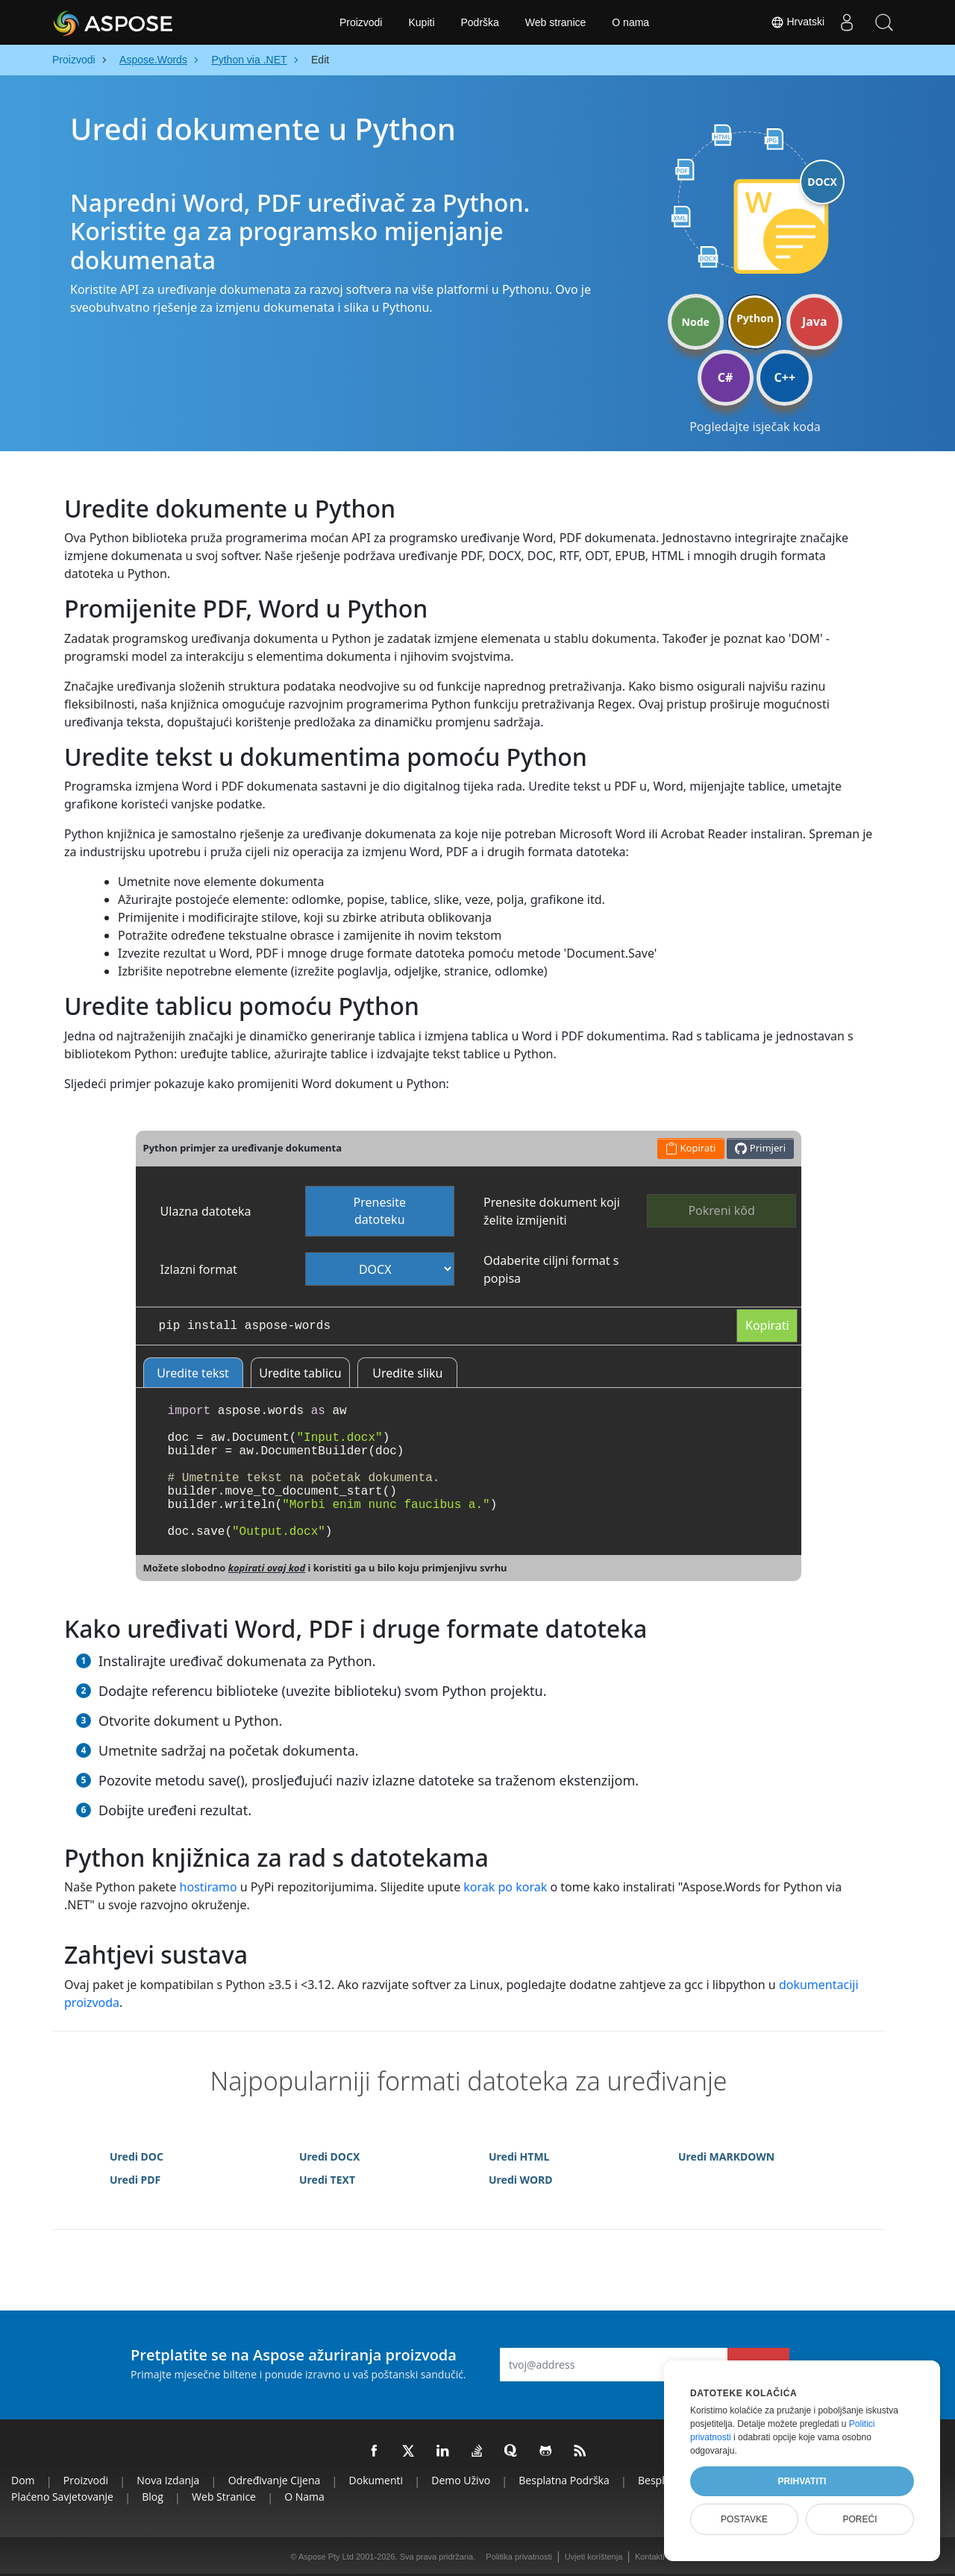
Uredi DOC (136, 2156)
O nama (630, 22)
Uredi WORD (521, 2180)
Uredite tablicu (300, 1373)
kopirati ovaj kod (266, 1567)
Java (814, 321)
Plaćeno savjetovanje (62, 2496)
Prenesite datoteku (380, 1211)
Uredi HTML (519, 2156)
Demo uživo (460, 2480)
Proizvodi (361, 22)
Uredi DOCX (329, 2156)
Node (696, 322)
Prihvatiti (802, 2481)
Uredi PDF (135, 2180)
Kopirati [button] (691, 1148)
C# (725, 377)
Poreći (859, 2519)
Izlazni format (198, 1269)
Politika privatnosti (519, 2556)
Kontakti (650, 2556)
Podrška (480, 22)
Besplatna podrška (564, 2480)
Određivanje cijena (274, 2480)
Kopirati (767, 1325)
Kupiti (421, 22)
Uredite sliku (407, 1373)
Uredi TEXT (327, 2180)
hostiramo (208, 1887)
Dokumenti (376, 2480)
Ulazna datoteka (205, 1211)
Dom (23, 2480)
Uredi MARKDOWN (726, 2156)
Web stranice (555, 22)
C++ (785, 377)
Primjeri (760, 1148)
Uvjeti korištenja (594, 2556)
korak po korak (505, 1887)
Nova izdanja (168, 2480)
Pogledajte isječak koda (755, 426)
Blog (152, 2496)
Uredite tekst (193, 1373)
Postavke (744, 2519)
